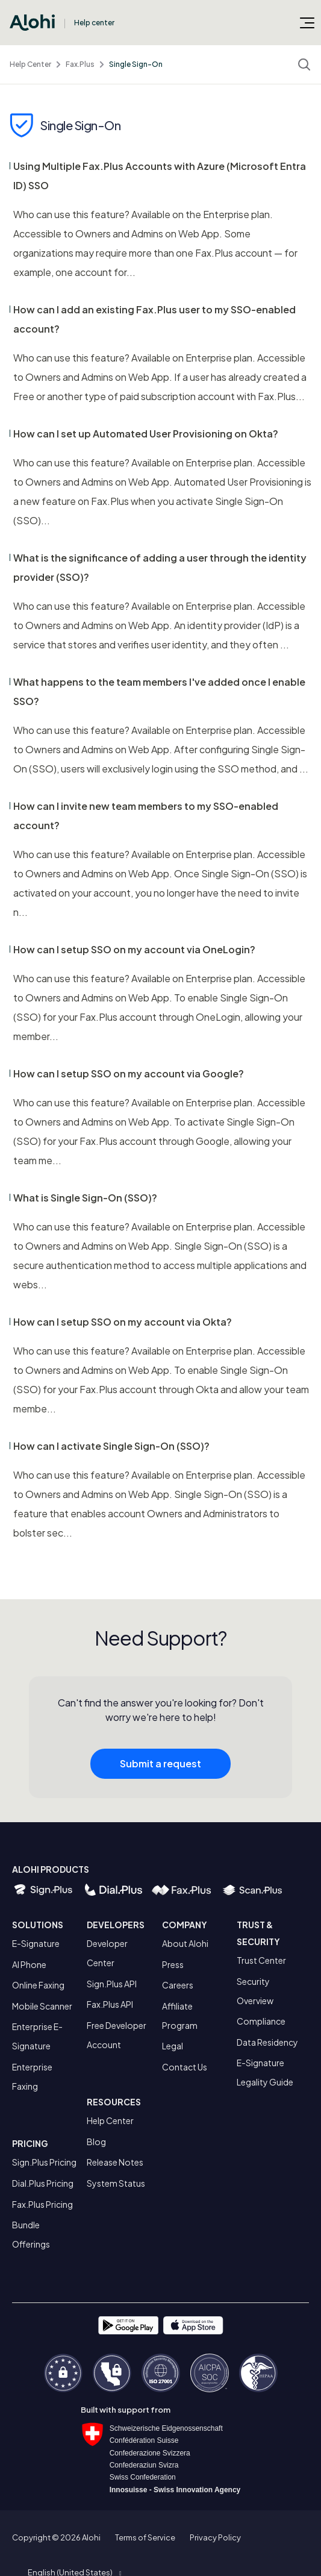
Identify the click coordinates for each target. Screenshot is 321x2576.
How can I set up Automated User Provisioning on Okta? (145, 433)
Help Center (30, 64)
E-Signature (36, 1943)
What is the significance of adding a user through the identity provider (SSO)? (160, 567)
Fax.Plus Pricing (42, 2204)
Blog (96, 2141)
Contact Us (184, 2066)
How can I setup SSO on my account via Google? (128, 1073)
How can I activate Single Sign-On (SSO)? (111, 1446)
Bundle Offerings (31, 2234)
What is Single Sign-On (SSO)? (85, 1197)
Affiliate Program (180, 2016)
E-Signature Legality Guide (265, 2072)
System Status (116, 2183)
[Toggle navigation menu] (307, 22)
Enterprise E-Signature (37, 2036)
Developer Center (107, 1953)
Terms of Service (145, 2537)
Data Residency (267, 2042)
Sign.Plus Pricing (44, 2162)
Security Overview (255, 1991)
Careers (177, 1984)
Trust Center (261, 1960)
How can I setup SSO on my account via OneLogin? (134, 949)
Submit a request (160, 1767)
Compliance (261, 2021)
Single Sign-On (136, 64)
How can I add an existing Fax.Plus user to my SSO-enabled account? (154, 319)
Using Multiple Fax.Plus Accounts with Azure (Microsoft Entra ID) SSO (159, 176)
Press (173, 1964)
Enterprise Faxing (32, 2076)
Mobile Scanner (42, 2006)
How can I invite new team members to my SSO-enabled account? (145, 816)
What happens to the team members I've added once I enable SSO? (159, 691)
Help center (94, 22)
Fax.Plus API (110, 2004)
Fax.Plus (80, 64)
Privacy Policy (215, 2537)
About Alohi (185, 1943)
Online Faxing (38, 1984)
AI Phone (29, 1964)
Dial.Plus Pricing (42, 2183)
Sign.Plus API (112, 1983)
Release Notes (115, 2162)
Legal (172, 2045)
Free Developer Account (116, 2035)
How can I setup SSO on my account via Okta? (122, 1321)
